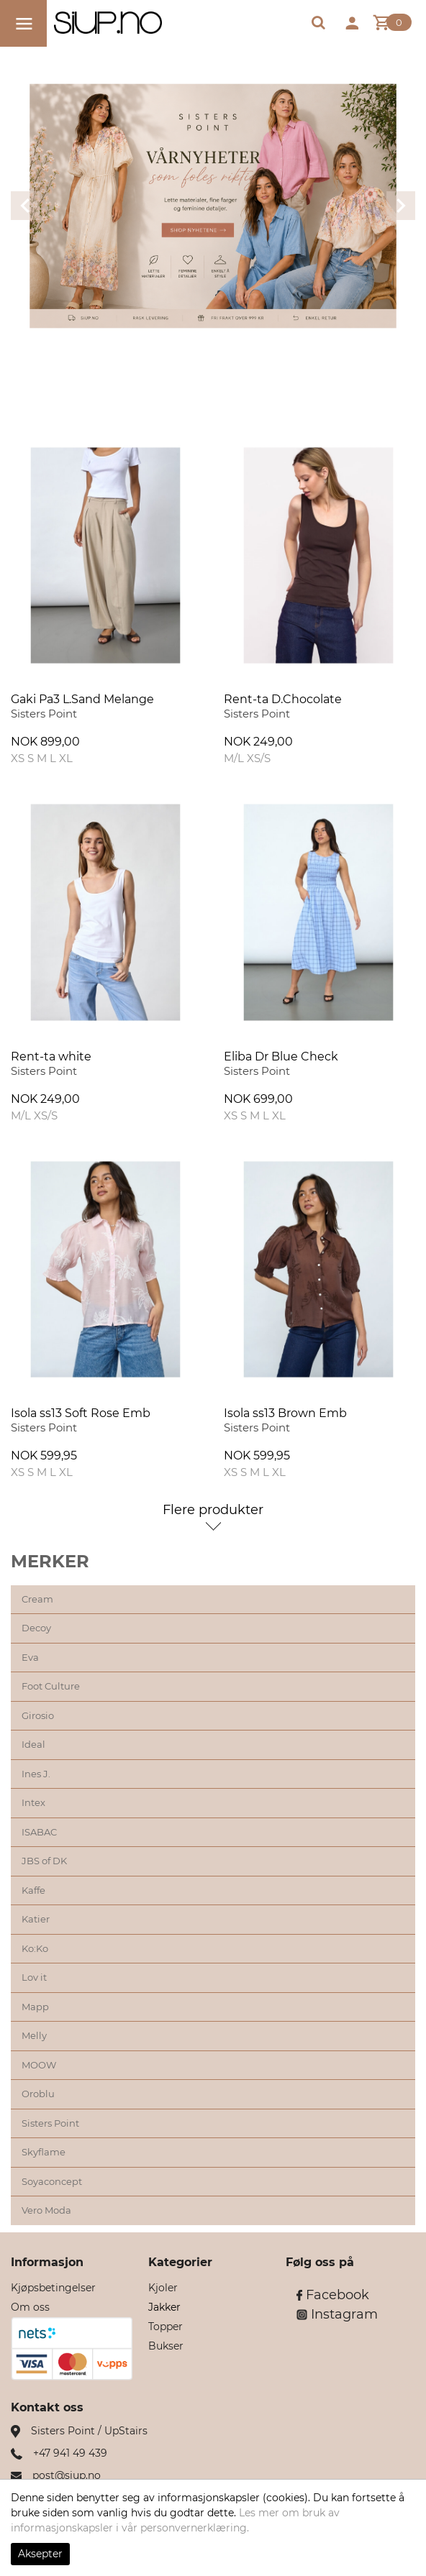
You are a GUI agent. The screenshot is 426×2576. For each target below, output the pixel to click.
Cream (37, 1599)
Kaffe (33, 1890)
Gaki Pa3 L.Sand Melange (82, 699)
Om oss (30, 2307)
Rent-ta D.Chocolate (283, 699)
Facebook (332, 2295)
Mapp (35, 2006)
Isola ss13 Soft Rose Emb (80, 1413)
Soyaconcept (52, 2181)
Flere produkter (213, 1510)
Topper (165, 2326)
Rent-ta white (51, 1056)
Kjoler (163, 2287)
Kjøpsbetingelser (53, 2287)
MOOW (39, 2065)
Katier (36, 1919)
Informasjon (47, 2262)
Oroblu (38, 2093)
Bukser (165, 2345)
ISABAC (39, 1832)
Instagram (337, 2314)
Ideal (33, 1744)
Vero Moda (46, 2210)
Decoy (36, 1627)
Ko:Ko (35, 1948)
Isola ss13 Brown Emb (285, 1413)
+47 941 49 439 (70, 2453)
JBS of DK (44, 1860)
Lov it (34, 1977)
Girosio (38, 1715)
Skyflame (43, 2152)
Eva (30, 1657)
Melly (34, 2035)
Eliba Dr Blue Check (281, 1056)
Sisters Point (50, 2123)
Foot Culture (51, 1686)
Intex (33, 1802)
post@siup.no (66, 2475)
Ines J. (36, 1773)
